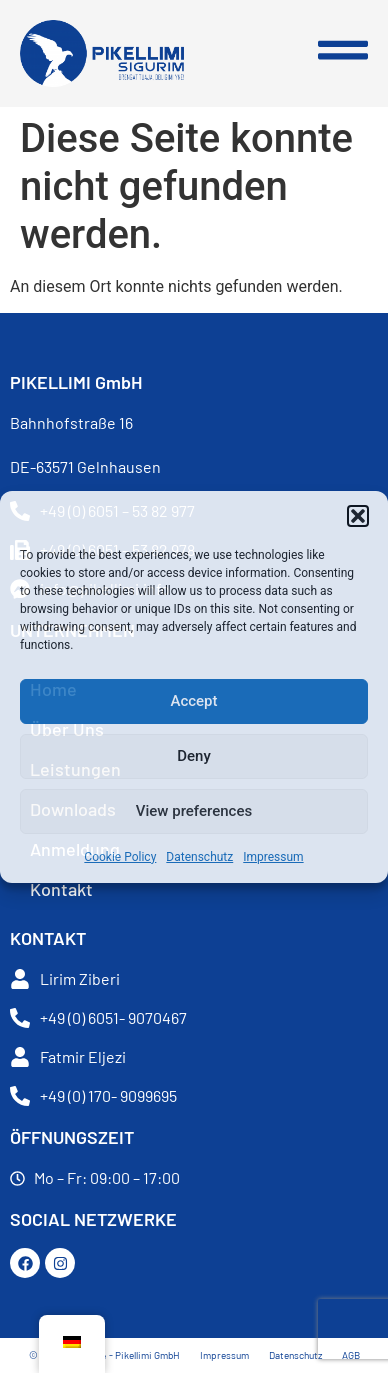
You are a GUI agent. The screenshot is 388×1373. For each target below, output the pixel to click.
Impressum (273, 857)
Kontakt (61, 889)
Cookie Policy (120, 857)
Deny (194, 756)
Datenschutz (199, 857)
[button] (358, 516)
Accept (193, 701)
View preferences (194, 811)
